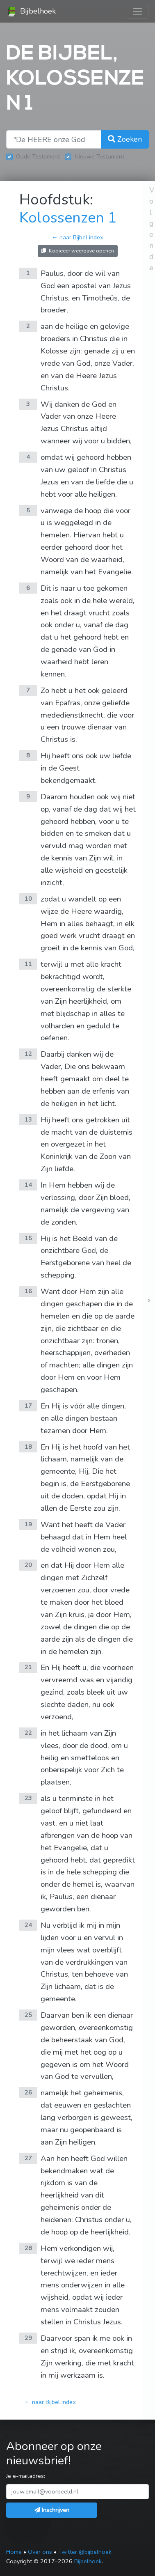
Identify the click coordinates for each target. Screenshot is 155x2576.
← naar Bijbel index (77, 237)
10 (28, 899)
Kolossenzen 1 (68, 218)
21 (28, 1667)
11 (28, 964)
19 (28, 1524)
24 (28, 1925)
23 (28, 1798)
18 (28, 1447)
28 (28, 2248)
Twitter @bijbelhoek (85, 2552)
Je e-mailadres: (25, 2476)
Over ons (40, 2552)
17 (28, 1406)
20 (28, 1565)
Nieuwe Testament (99, 156)
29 (28, 2338)
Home (14, 2552)
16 (28, 1291)
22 (28, 1733)
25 (28, 2015)
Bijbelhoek (31, 11)
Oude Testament (38, 156)
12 (28, 1054)
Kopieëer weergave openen (77, 250)
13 (28, 1119)
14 (28, 1185)
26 (28, 2092)
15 (28, 1238)
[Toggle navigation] (137, 11)
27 (28, 2158)
